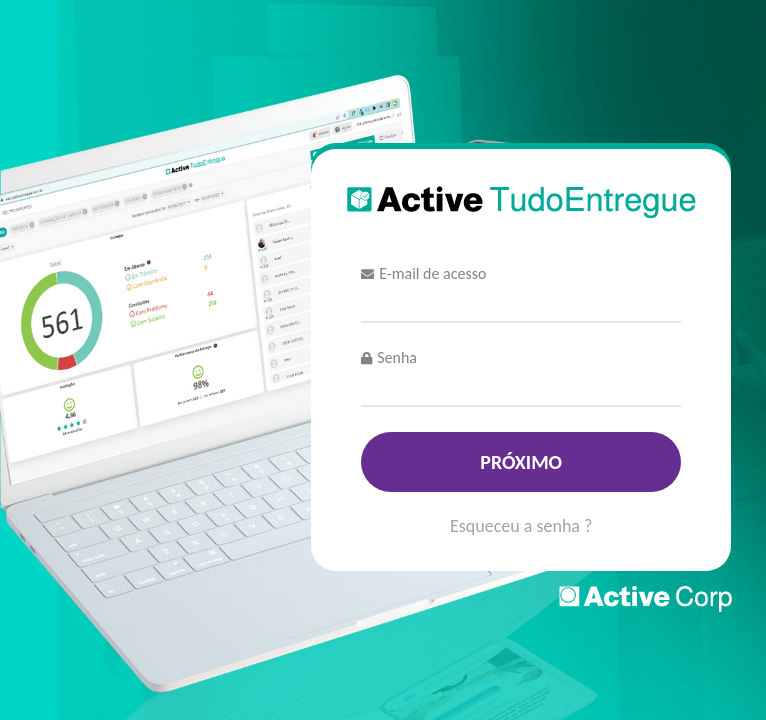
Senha (389, 357)
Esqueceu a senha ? (521, 527)
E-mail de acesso (423, 273)
